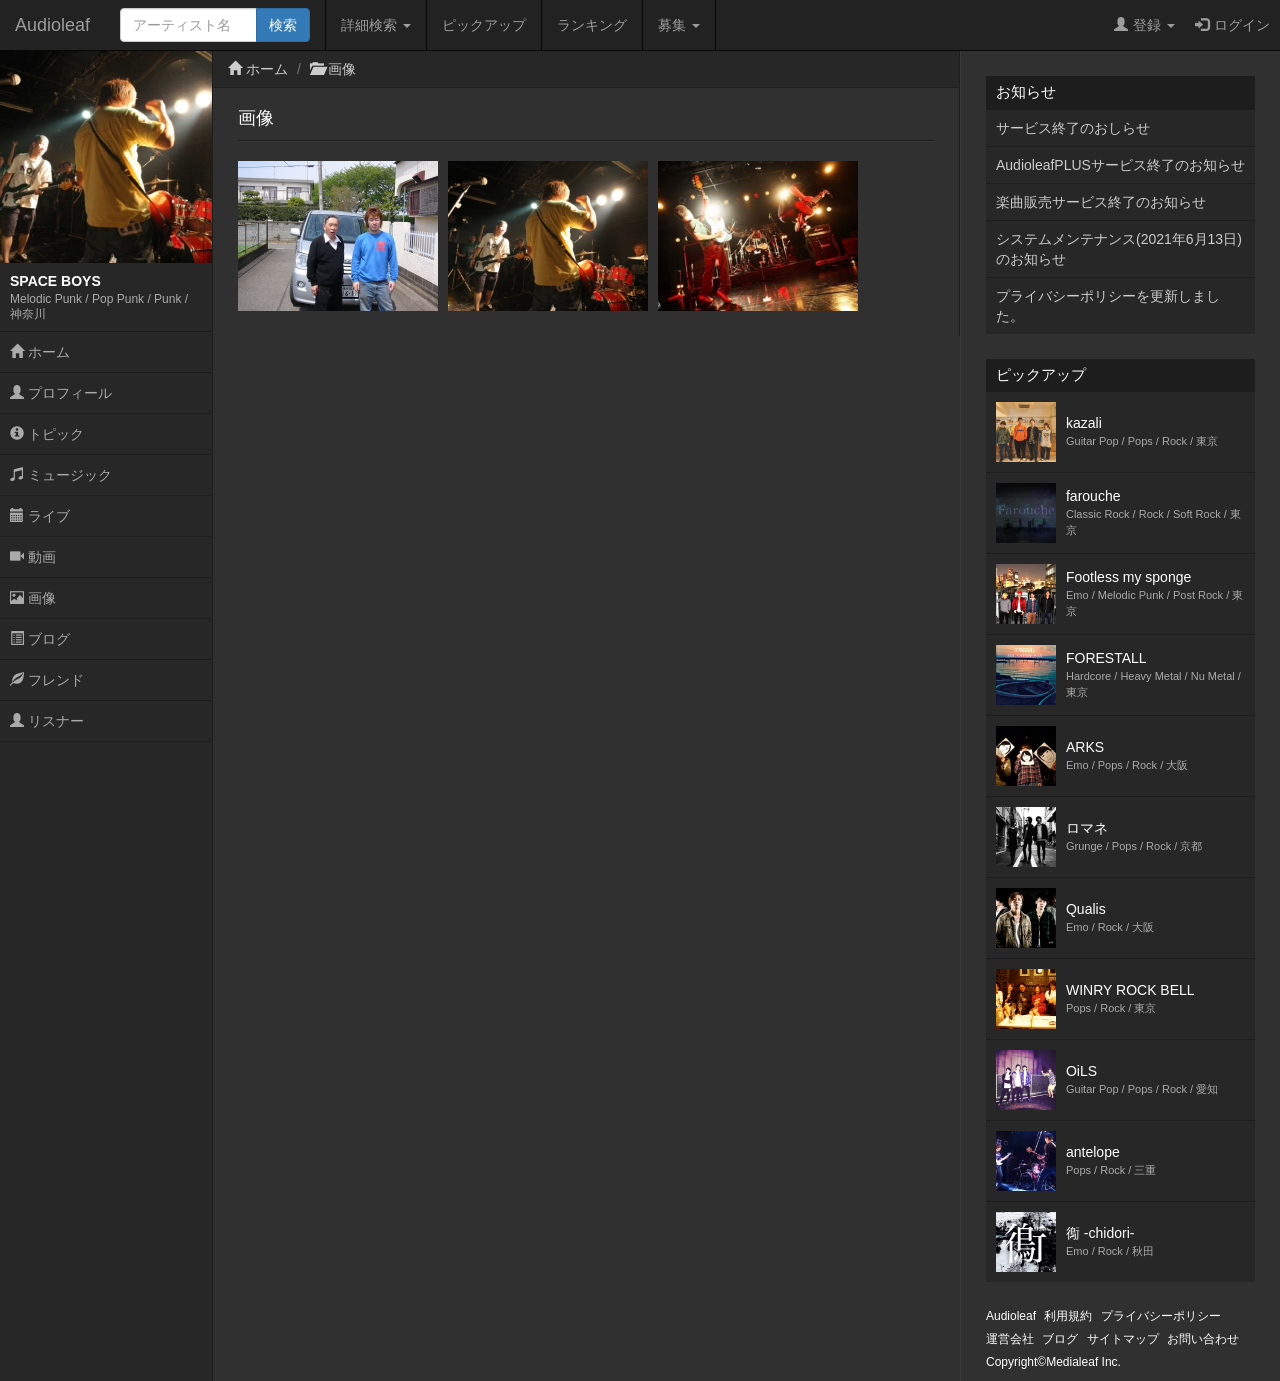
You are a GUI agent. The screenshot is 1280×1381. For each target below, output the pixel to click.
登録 (1144, 25)
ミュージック (61, 475)
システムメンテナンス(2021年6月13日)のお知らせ (1119, 249)
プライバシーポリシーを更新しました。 (1108, 306)
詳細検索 (376, 25)
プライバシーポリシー (1161, 1316)
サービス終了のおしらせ (1073, 128)
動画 (33, 557)
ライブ (40, 516)
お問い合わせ (1203, 1339)
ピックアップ (484, 25)
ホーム (40, 352)
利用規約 (1068, 1316)
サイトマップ (1123, 1339)
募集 (679, 25)
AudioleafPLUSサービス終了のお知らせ (1120, 165)
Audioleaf (52, 25)
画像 (33, 598)
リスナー (47, 721)
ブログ (40, 639)
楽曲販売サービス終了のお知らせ (1101, 202)
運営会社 (1010, 1339)
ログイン (1232, 25)
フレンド (47, 680)
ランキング (592, 25)
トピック (47, 434)
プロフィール (61, 393)
